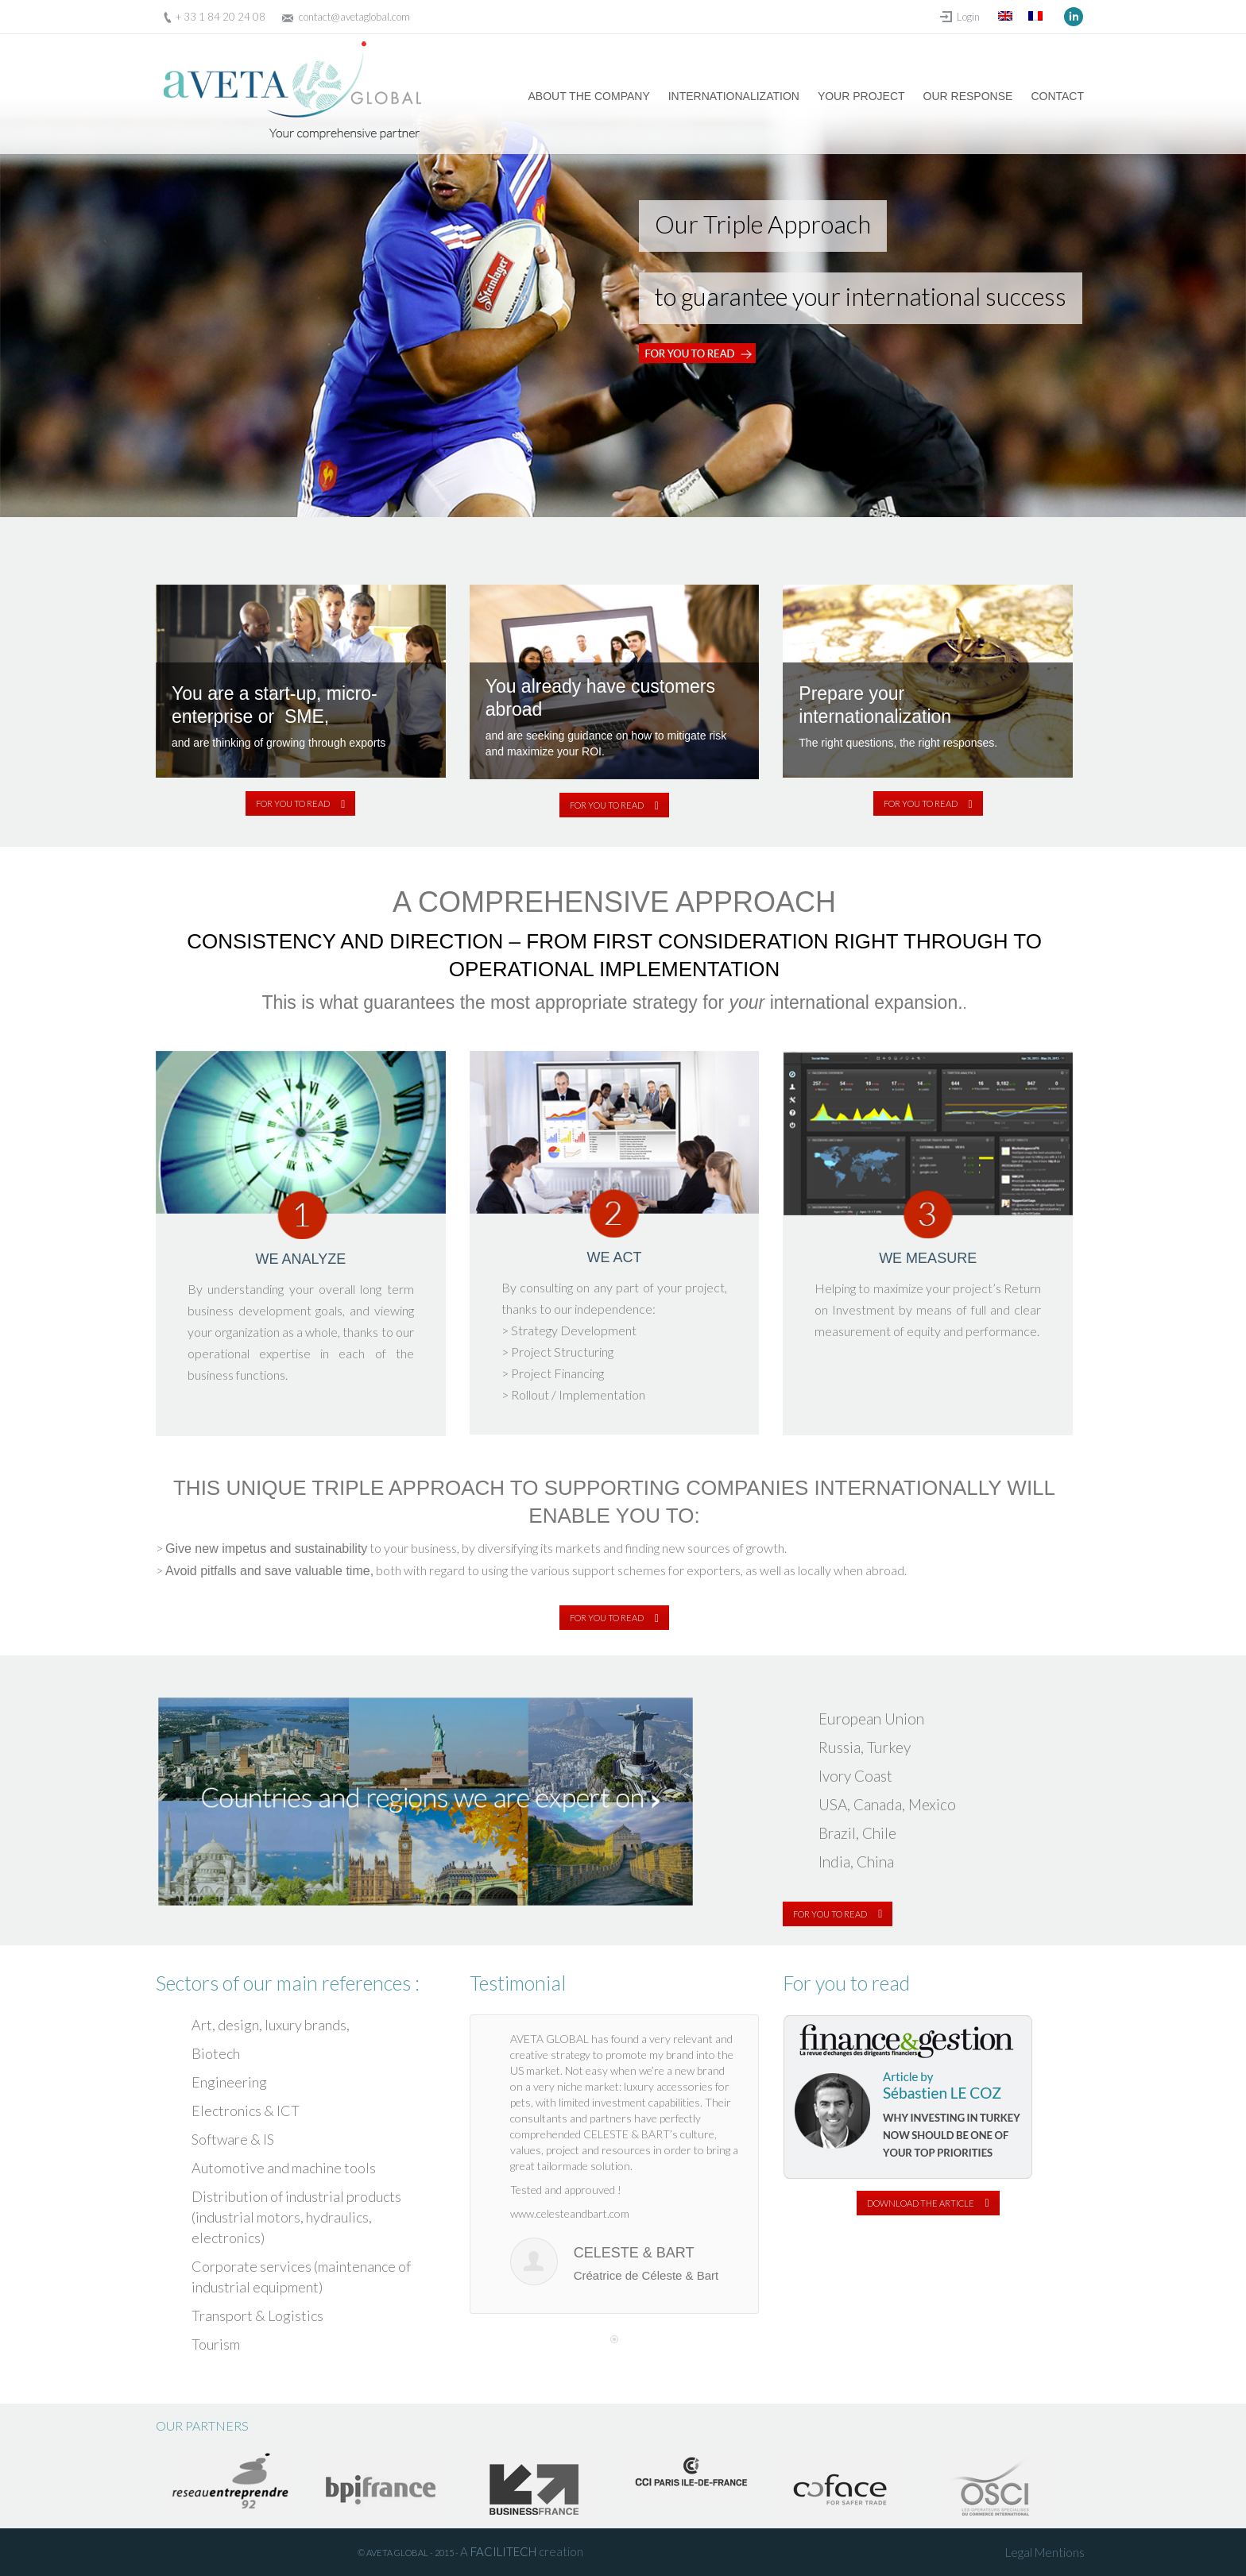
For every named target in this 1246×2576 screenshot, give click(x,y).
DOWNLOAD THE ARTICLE (928, 2203)
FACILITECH (503, 2551)
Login (968, 16)
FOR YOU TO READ (300, 803)
